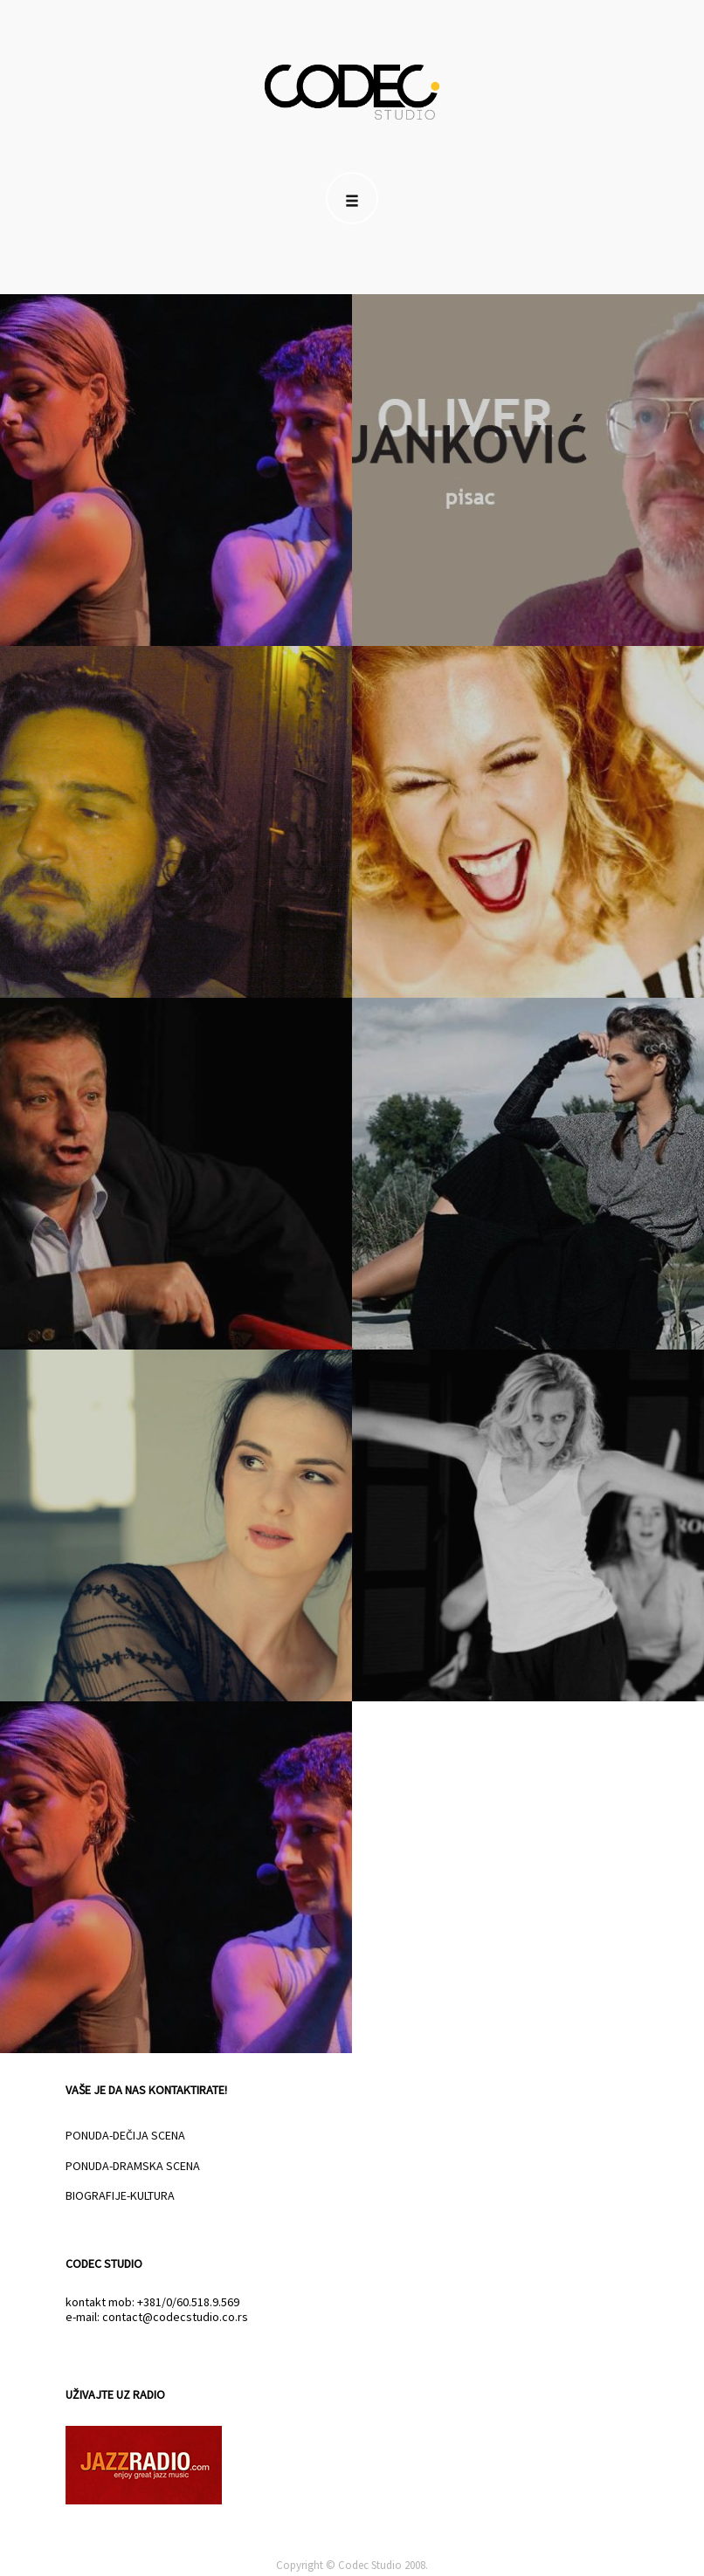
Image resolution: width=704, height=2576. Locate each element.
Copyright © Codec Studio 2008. (352, 2565)
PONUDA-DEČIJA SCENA (125, 2135)
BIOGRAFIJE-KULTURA (120, 2195)
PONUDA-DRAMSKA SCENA (133, 2166)
